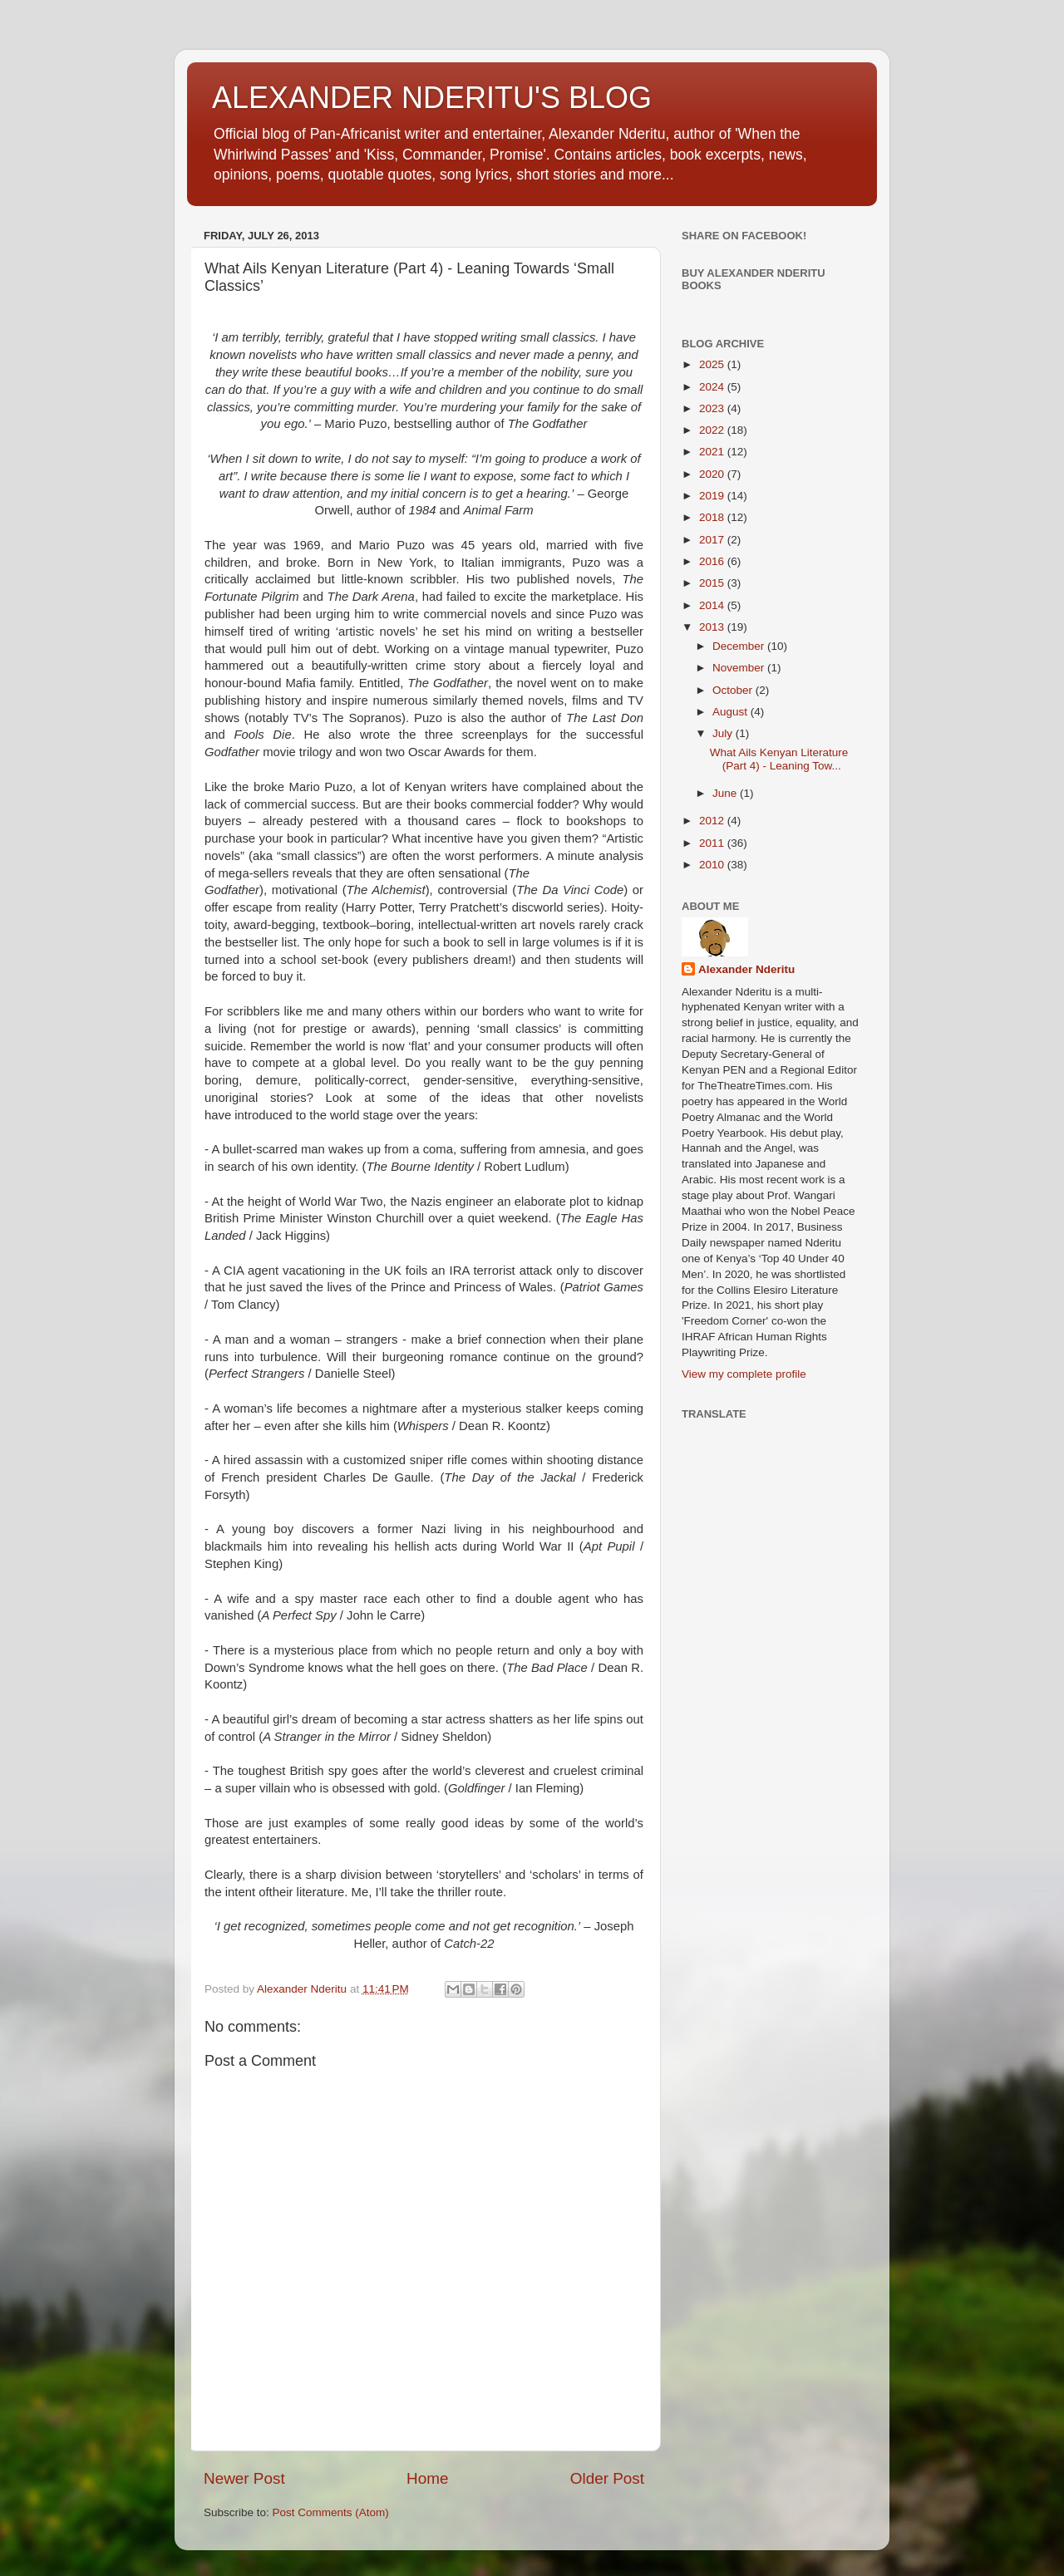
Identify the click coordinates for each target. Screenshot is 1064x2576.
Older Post (607, 2478)
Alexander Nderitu (746, 969)
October (734, 690)
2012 (713, 820)
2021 (713, 451)
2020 (713, 474)
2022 (713, 430)
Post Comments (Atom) (331, 2512)
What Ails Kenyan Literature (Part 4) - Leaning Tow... (779, 759)
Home (427, 2478)
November (739, 667)
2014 (713, 605)
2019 (713, 495)
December (739, 646)
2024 (713, 387)
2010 (713, 864)
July (724, 733)
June (726, 793)
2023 (713, 408)
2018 (713, 517)
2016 (713, 561)
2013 (713, 627)
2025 (713, 364)
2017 (713, 539)
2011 (713, 843)
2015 (713, 583)
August (731, 711)
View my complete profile (744, 1374)
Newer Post (244, 2478)
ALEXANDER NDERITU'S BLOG (432, 98)
